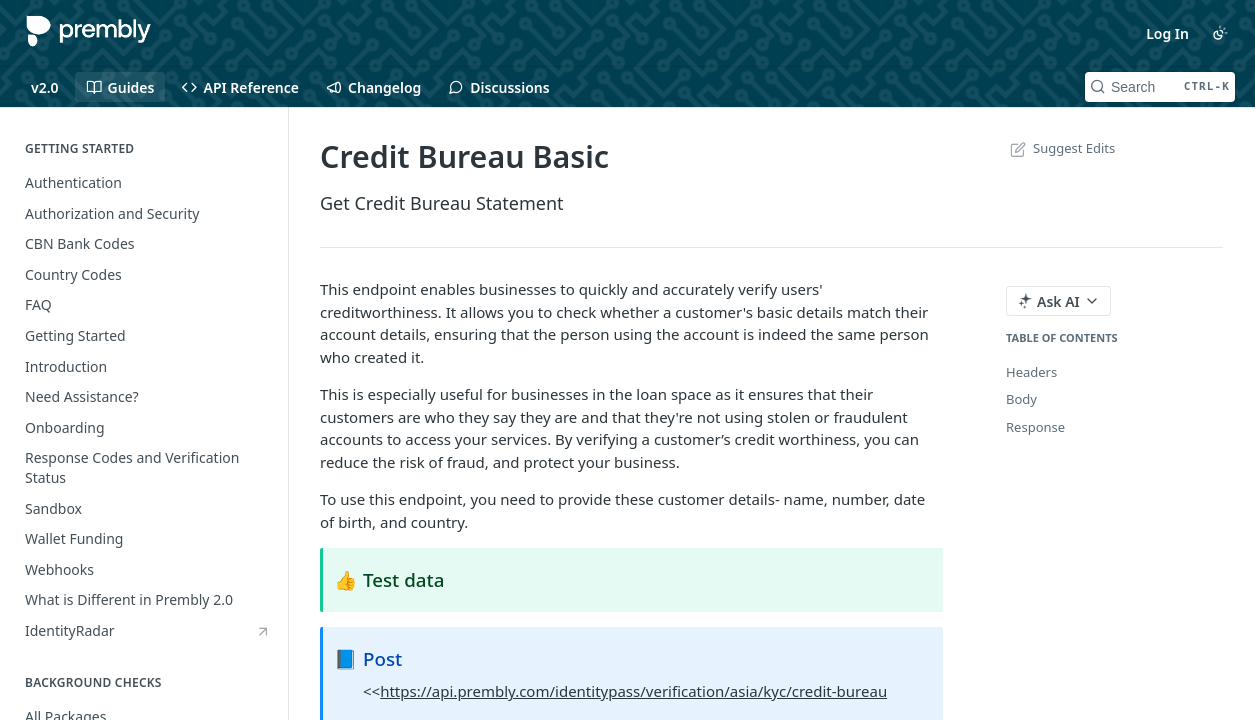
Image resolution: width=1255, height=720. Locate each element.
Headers (1031, 372)
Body (1021, 399)
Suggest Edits (1060, 148)
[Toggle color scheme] (1220, 33)
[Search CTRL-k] (1160, 87)
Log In (1167, 33)
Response (1035, 427)
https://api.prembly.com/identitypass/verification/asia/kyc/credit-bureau (633, 691)
